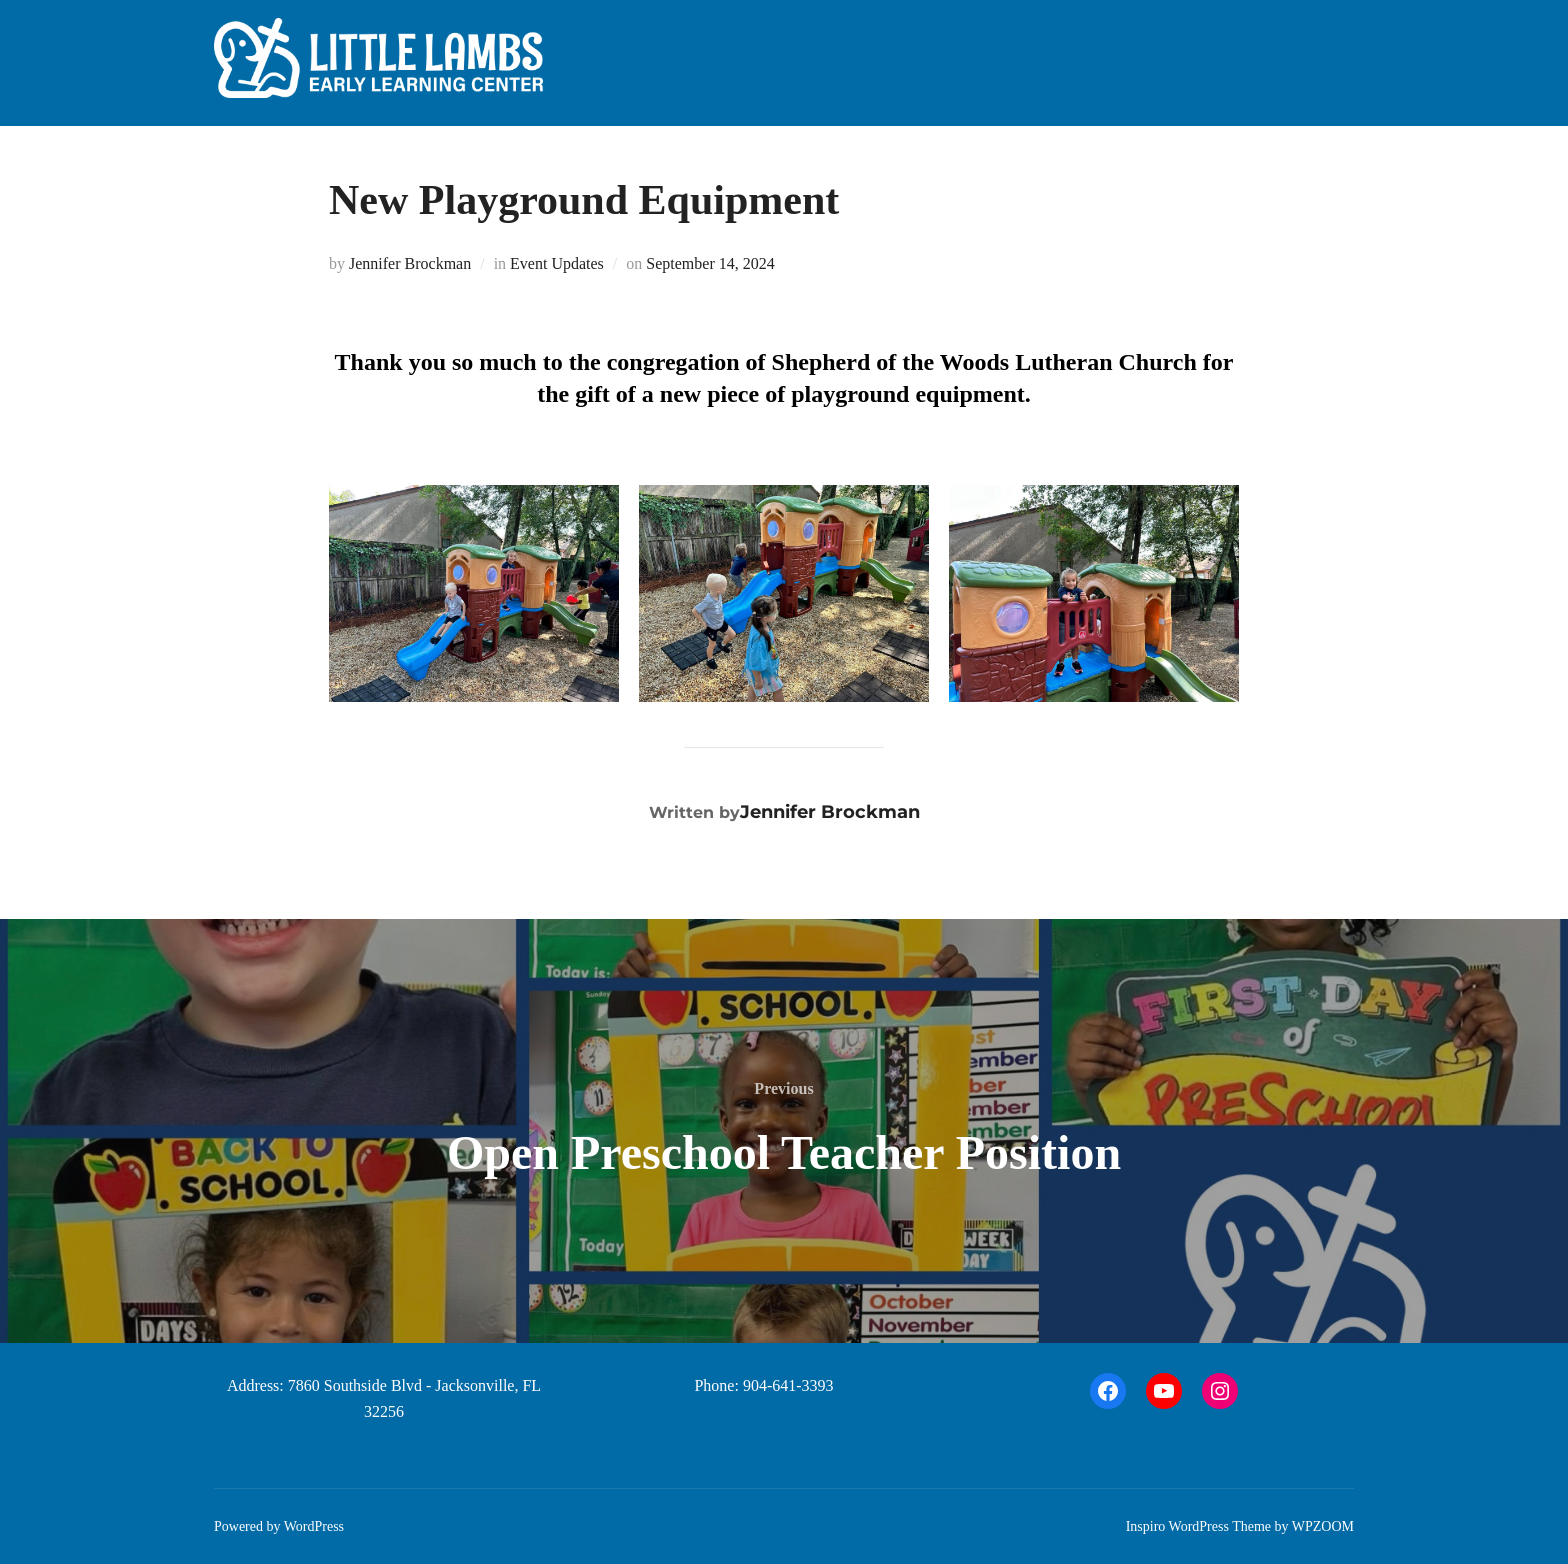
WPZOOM (1323, 1526)
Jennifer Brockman (410, 263)
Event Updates (557, 263)
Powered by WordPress (279, 1526)
